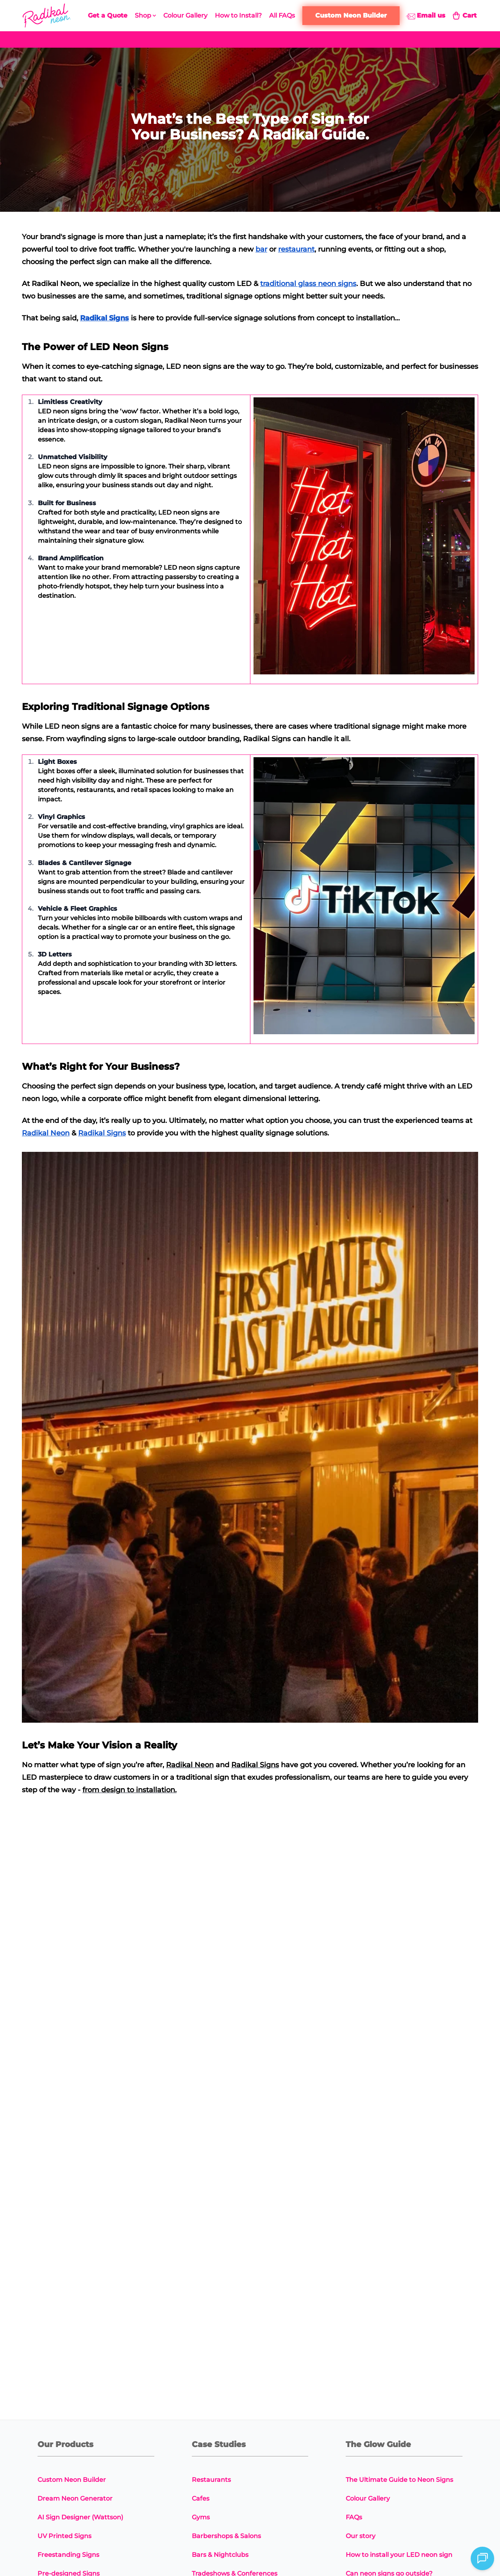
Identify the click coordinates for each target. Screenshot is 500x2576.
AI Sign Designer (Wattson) (80, 2517)
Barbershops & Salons (226, 2536)
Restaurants (211, 2479)
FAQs (354, 2517)
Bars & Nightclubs (220, 2554)
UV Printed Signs (64, 2536)
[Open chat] (482, 2558)
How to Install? (238, 15)
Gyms (201, 2517)
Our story (360, 2536)
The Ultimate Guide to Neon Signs (399, 2479)
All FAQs (282, 15)
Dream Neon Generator (75, 2498)
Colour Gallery (185, 15)
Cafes (200, 2498)
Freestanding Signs (68, 2554)
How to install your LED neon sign (399, 2554)
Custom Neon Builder (72, 2479)
